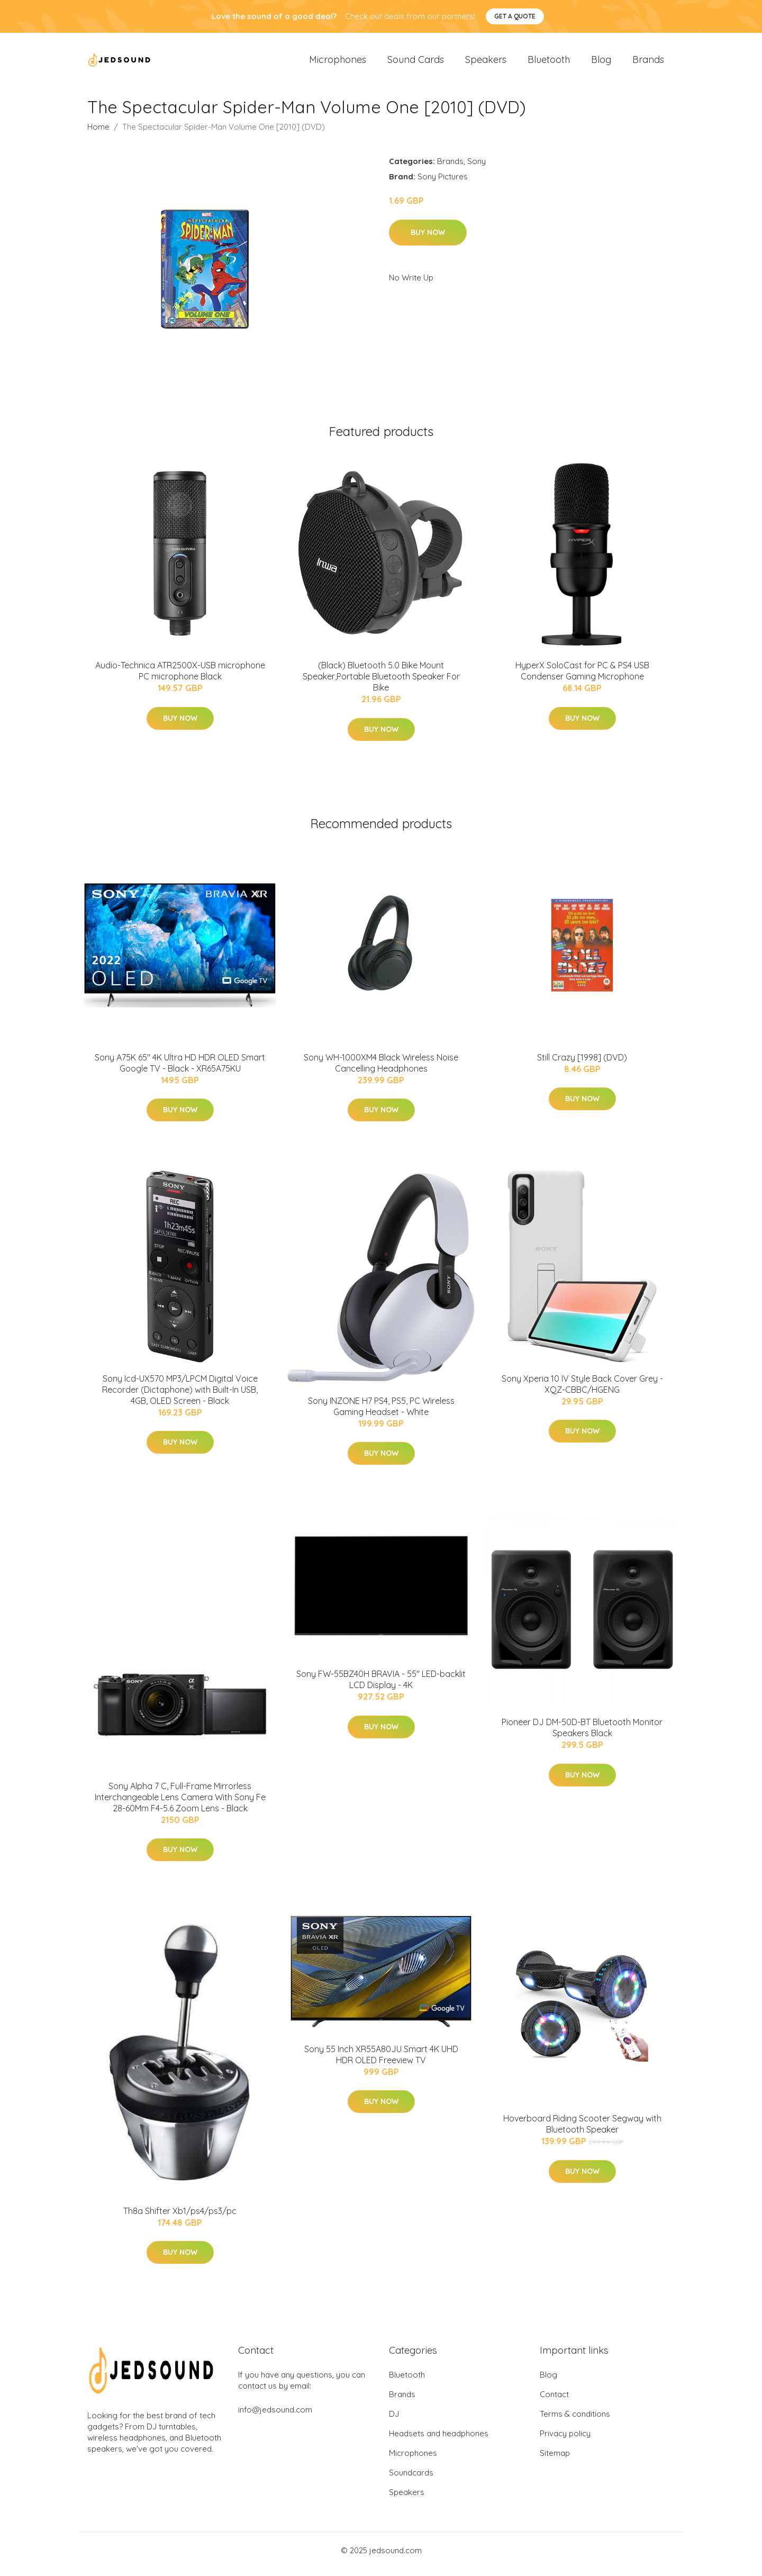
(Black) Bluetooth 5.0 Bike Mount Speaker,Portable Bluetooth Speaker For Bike (381, 683)
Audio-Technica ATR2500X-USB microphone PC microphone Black (180, 678)
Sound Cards (415, 63)
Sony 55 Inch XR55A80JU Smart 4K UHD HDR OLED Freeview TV (381, 2062)
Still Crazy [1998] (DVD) (582, 1064)
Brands (648, 63)
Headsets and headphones (438, 2441)
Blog (601, 63)
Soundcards (411, 2480)
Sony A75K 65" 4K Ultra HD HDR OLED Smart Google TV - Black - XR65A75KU (180, 1070)
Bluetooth (549, 63)
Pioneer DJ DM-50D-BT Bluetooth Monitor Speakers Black (582, 1735)
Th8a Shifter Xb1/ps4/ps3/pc (180, 2218)
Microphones (337, 63)
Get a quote (515, 16)
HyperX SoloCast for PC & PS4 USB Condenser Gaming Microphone (582, 678)
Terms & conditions (575, 2421)
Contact (554, 2402)
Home (98, 134)
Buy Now (428, 239)
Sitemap (555, 2460)
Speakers (485, 63)
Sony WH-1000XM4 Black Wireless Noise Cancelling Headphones (381, 1070)
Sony (476, 169)
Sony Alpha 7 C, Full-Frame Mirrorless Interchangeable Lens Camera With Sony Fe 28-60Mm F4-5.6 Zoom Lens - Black (180, 1804)
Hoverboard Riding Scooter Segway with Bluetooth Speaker (582, 2131)
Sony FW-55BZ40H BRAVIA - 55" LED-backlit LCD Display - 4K (381, 1687)
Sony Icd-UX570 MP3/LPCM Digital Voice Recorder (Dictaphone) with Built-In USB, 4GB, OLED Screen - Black (180, 1397)
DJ (394, 2421)
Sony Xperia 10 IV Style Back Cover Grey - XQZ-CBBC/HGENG (582, 1391)
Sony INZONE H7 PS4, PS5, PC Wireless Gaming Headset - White (381, 1414)
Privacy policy (565, 2441)
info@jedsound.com (275, 2417)
